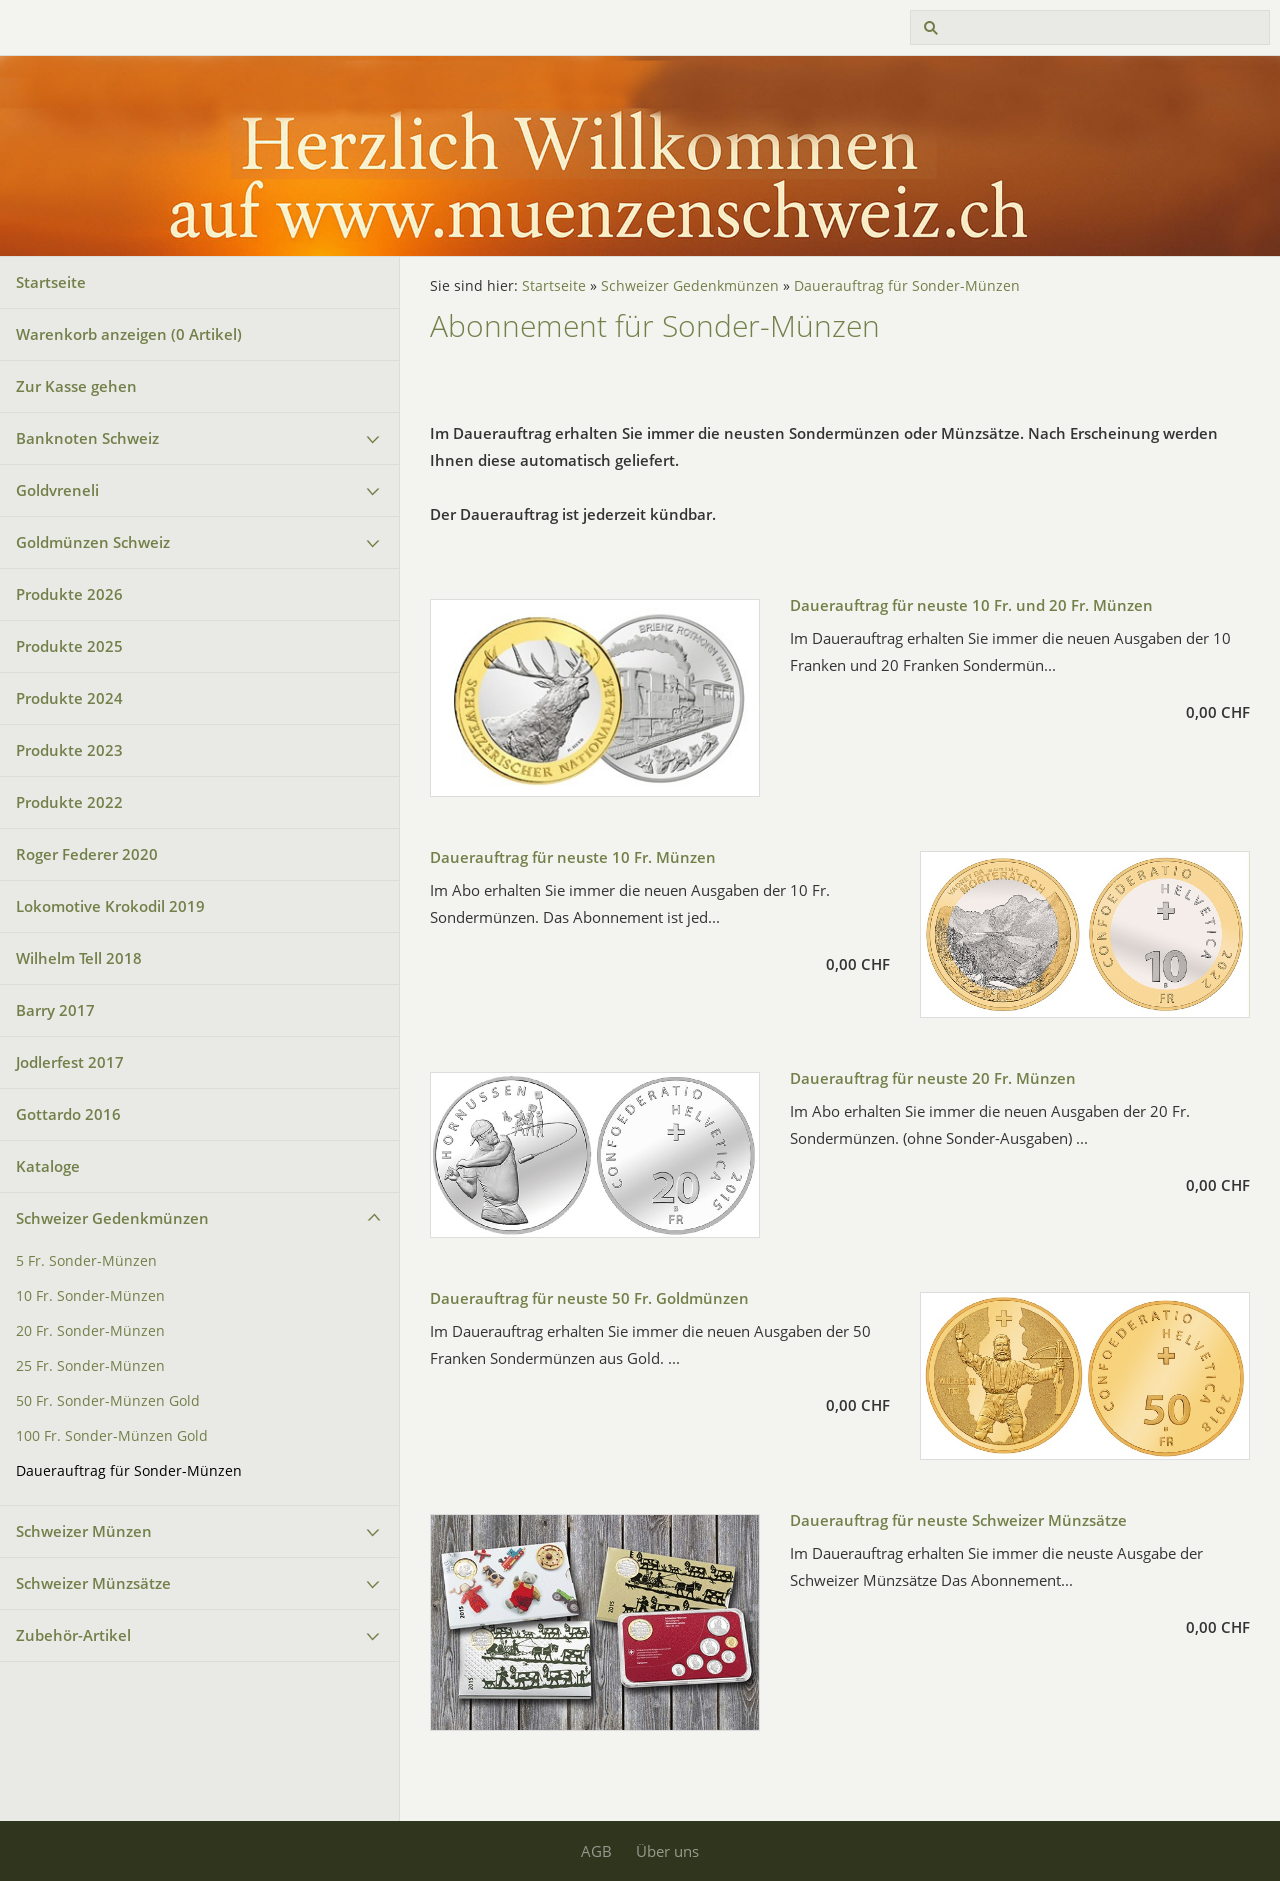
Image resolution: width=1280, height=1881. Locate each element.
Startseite (51, 282)
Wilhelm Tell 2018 (79, 958)
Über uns (667, 1851)
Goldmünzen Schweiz (93, 542)
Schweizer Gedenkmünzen (112, 1218)
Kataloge (48, 1166)
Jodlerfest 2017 (70, 1062)
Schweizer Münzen (84, 1531)
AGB (596, 1851)
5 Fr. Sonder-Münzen (86, 1261)
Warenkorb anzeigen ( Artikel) (129, 334)
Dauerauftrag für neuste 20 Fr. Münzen (933, 1078)
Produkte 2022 (69, 802)
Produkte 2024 (69, 698)
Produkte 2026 (69, 594)
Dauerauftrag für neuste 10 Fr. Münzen (573, 857)
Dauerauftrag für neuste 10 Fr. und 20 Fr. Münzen (971, 605)
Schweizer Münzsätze (93, 1583)
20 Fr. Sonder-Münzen (90, 1331)
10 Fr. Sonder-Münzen (90, 1296)
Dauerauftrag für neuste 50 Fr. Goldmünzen (589, 1298)
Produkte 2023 (69, 750)
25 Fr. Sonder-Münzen (90, 1366)
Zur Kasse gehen (76, 386)
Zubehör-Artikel (73, 1635)
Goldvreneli (57, 490)
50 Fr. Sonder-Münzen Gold (108, 1401)
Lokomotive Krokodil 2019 (110, 906)
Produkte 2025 (69, 646)
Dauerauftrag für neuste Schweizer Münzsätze (958, 1520)
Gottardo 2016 (68, 1114)
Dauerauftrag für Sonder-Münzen (129, 1471)
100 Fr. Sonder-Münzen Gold (112, 1436)
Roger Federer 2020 (87, 854)
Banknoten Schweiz (87, 438)
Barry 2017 (55, 1010)
